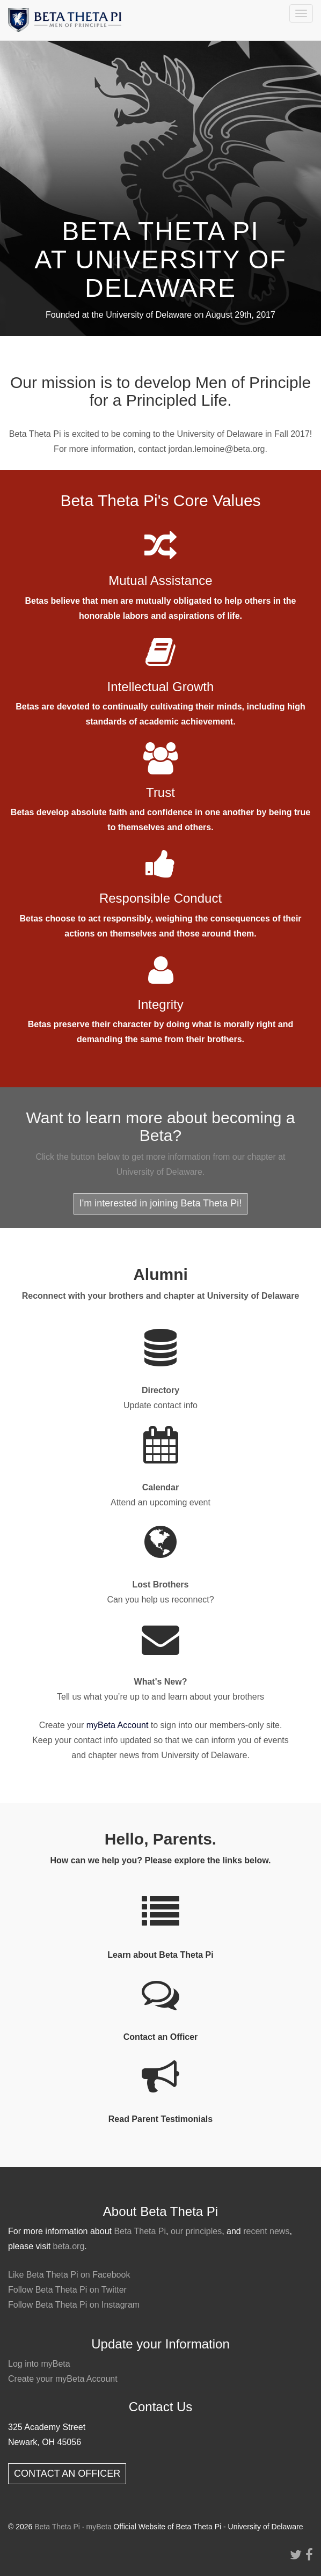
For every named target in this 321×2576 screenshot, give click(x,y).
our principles (196, 2231)
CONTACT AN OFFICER (67, 2473)
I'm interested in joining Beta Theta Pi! (160, 1203)
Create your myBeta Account (63, 2378)
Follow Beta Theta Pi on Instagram (74, 2304)
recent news (266, 2231)
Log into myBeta (39, 2363)
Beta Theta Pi (140, 2231)
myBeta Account (117, 1725)
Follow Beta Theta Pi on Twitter (67, 2289)
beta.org (69, 2246)
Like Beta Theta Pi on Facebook (69, 2274)
